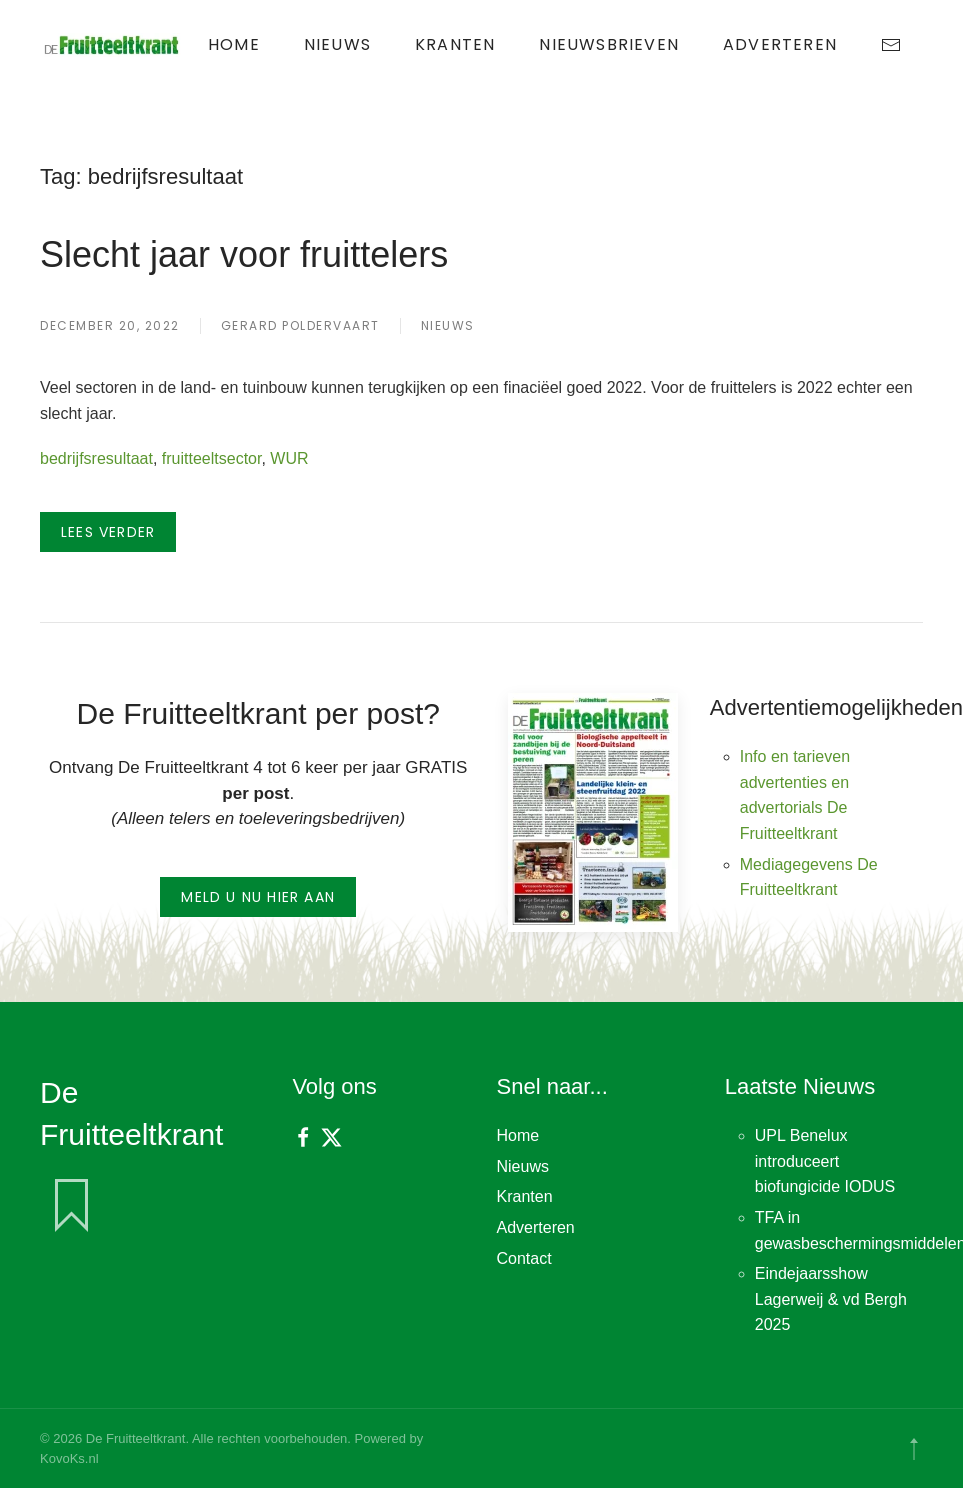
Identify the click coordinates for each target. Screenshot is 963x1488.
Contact (524, 1258)
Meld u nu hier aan (258, 897)
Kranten (525, 1196)
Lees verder (108, 532)
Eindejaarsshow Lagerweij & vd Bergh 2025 (831, 1299)
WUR (289, 458)
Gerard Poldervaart (300, 325)
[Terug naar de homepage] (113, 45)
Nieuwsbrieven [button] (609, 44)
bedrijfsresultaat (96, 458)
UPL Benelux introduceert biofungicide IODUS (825, 1161)
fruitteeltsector (212, 458)
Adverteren (780, 44)
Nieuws (337, 44)
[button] (914, 1449)
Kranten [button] (455, 44)
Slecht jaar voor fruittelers (244, 254)
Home (234, 44)
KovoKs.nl (69, 1458)
